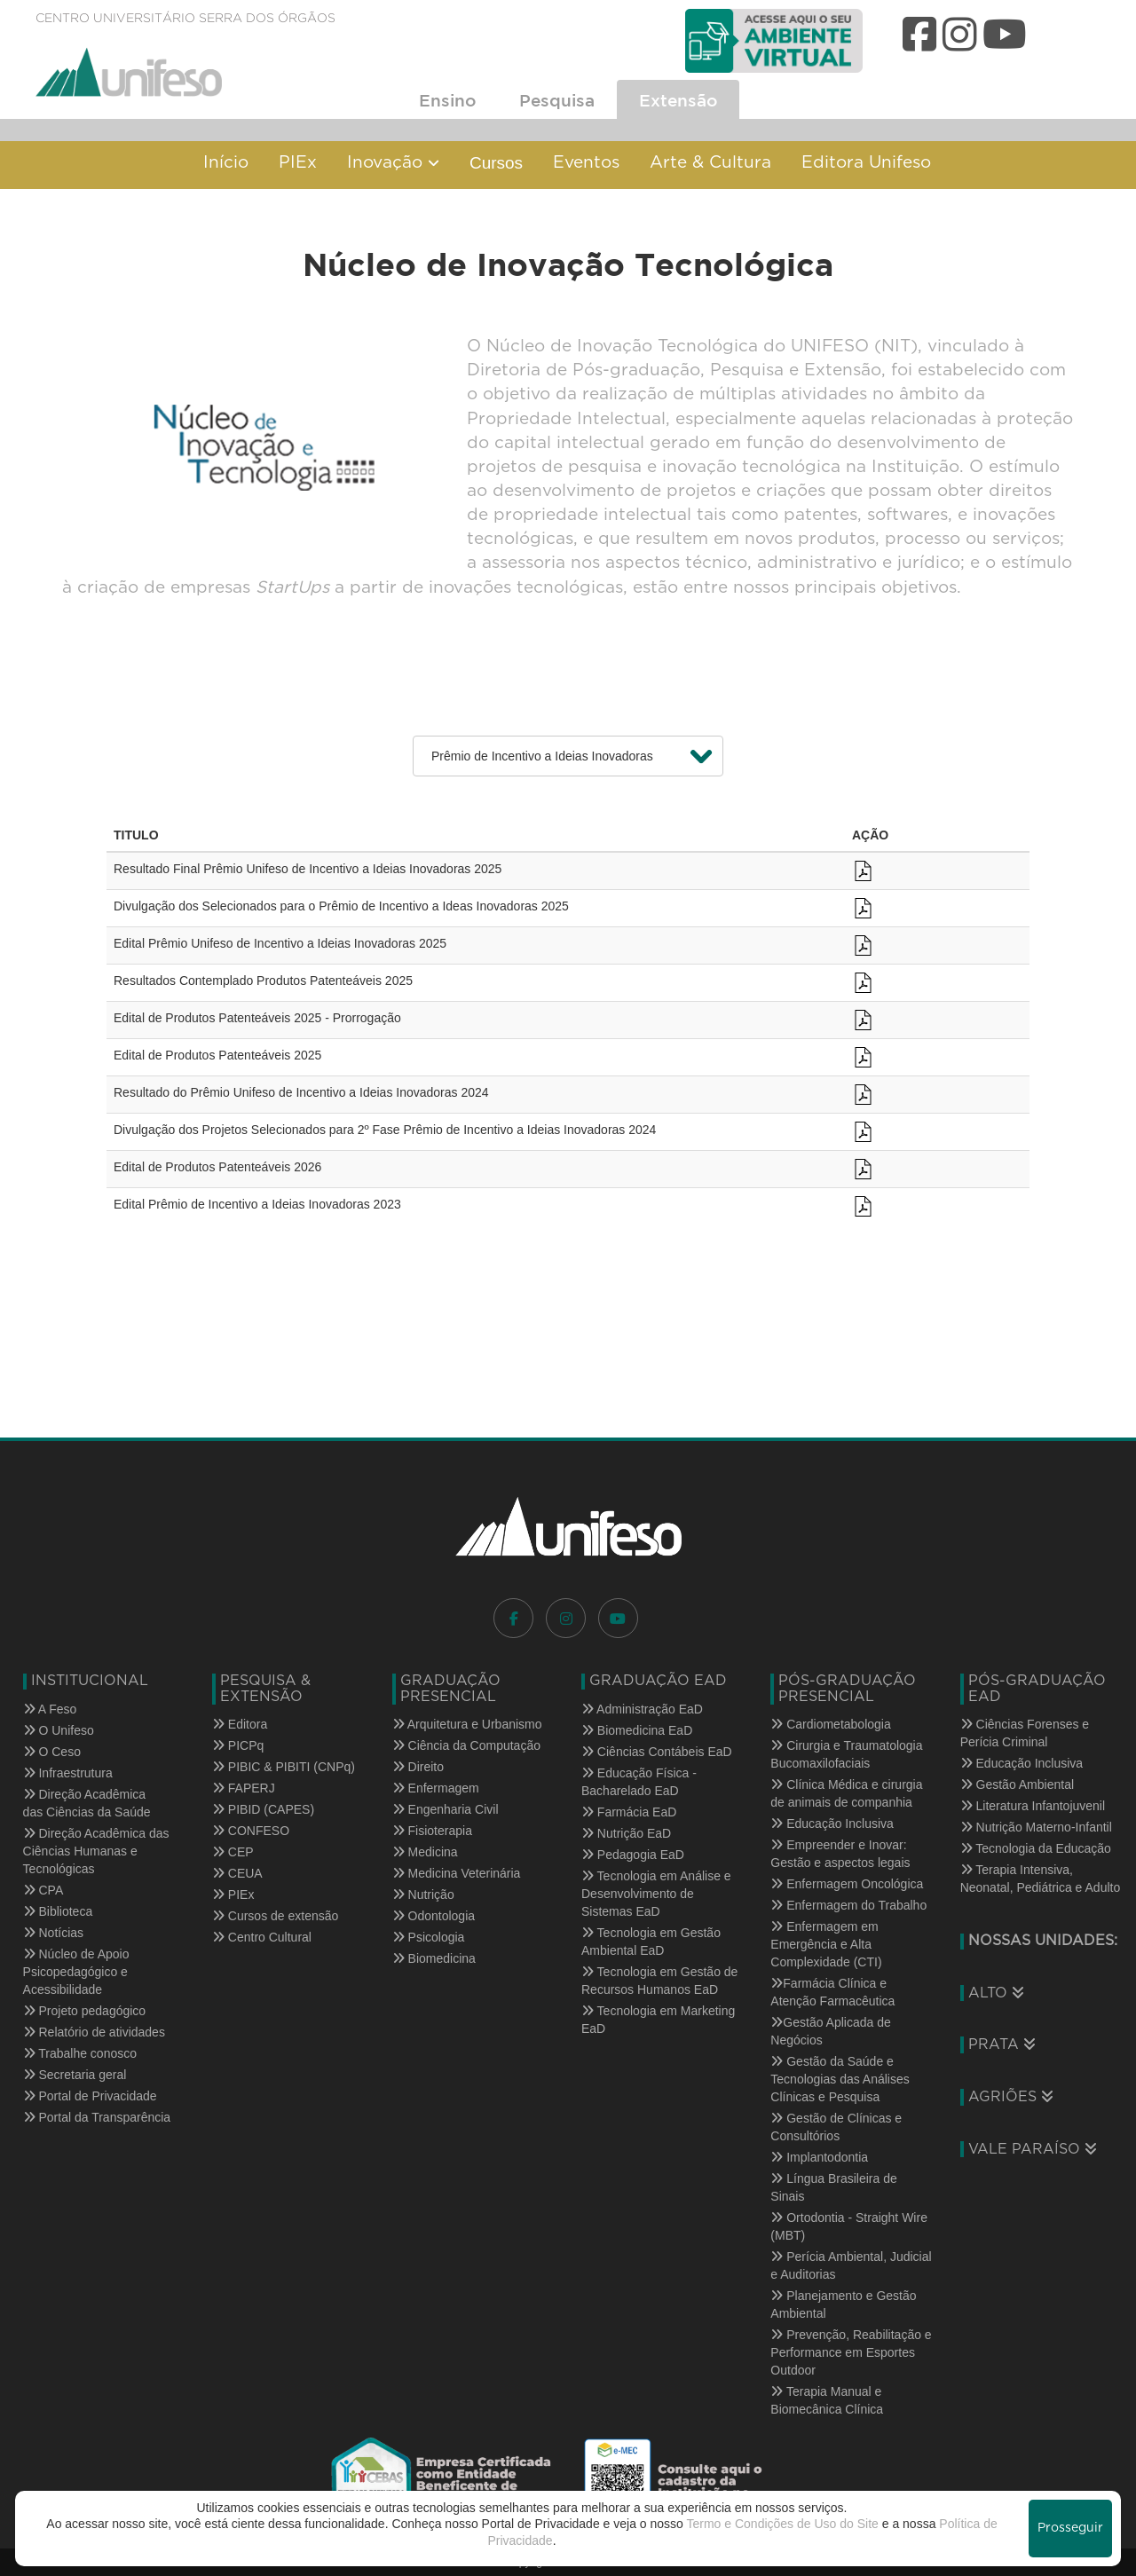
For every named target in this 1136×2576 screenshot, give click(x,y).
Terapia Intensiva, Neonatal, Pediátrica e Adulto (1040, 1879)
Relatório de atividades (94, 2032)
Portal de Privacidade (90, 2096)
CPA (43, 1890)
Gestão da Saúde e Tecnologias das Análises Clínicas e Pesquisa (839, 2079)
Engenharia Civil (445, 1809)
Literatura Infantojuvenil (1032, 1806)
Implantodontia (819, 2157)
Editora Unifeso (866, 162)
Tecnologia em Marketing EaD (658, 2020)
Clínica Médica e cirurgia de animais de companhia (846, 1793)
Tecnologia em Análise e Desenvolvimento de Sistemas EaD (656, 1893)
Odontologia (433, 1916)
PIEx (298, 162)
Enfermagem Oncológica (846, 1884)
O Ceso (52, 1752)
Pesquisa (557, 100)
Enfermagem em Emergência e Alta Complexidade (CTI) (825, 1944)
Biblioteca (58, 1911)
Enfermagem (435, 1788)
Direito (418, 1767)
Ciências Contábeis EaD (656, 1752)
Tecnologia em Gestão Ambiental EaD (651, 1942)
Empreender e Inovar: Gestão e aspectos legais (840, 1854)
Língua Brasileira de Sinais (833, 2187)
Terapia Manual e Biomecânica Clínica (826, 2400)
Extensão (678, 100)
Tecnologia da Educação (1035, 1848)
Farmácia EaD (628, 1812)
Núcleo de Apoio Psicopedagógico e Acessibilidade (76, 1972)
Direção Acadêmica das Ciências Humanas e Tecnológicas (96, 1851)
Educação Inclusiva (832, 1823)
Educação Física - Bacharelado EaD (639, 1782)
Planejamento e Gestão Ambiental (843, 2304)
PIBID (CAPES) (263, 1809)
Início (225, 162)
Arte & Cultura (710, 162)
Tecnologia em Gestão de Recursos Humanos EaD (659, 1981)
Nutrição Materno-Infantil (1036, 1827)
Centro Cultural (262, 1937)
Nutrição (423, 1894)
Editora (239, 1724)
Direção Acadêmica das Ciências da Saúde (87, 1803)
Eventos (586, 162)
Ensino (447, 100)
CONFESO (250, 1831)
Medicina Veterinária (456, 1873)
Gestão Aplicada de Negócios (830, 2031)
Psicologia (428, 1937)
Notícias (53, 1933)
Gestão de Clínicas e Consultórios (836, 2127)
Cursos (496, 163)
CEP (233, 1852)
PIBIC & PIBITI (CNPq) (283, 1767)
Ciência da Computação (466, 1745)
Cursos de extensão (275, 1916)
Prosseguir (1070, 2528)
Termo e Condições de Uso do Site (782, 2524)
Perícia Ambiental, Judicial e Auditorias (850, 2265)
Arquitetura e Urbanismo (467, 1724)
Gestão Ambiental (1017, 1784)
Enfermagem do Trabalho (848, 1905)
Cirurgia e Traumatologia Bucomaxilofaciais (846, 1754)
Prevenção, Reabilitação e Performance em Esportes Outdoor (850, 2352)
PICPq (238, 1745)
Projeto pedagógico (84, 2011)
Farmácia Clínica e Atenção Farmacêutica (832, 1992)
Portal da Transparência (97, 2117)
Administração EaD (642, 1709)
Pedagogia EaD (632, 1854)
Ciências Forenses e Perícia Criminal (1025, 1733)
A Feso (50, 1709)
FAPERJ (243, 1788)
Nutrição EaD (626, 1833)
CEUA (237, 1873)
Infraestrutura (68, 1773)
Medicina (425, 1852)
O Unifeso (58, 1730)
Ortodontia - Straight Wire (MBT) (848, 2226)
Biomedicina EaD (636, 1730)
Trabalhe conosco (80, 2053)
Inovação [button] (393, 162)
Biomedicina (434, 1958)
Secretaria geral (75, 2075)
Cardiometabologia (830, 1724)
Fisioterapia (432, 1831)
